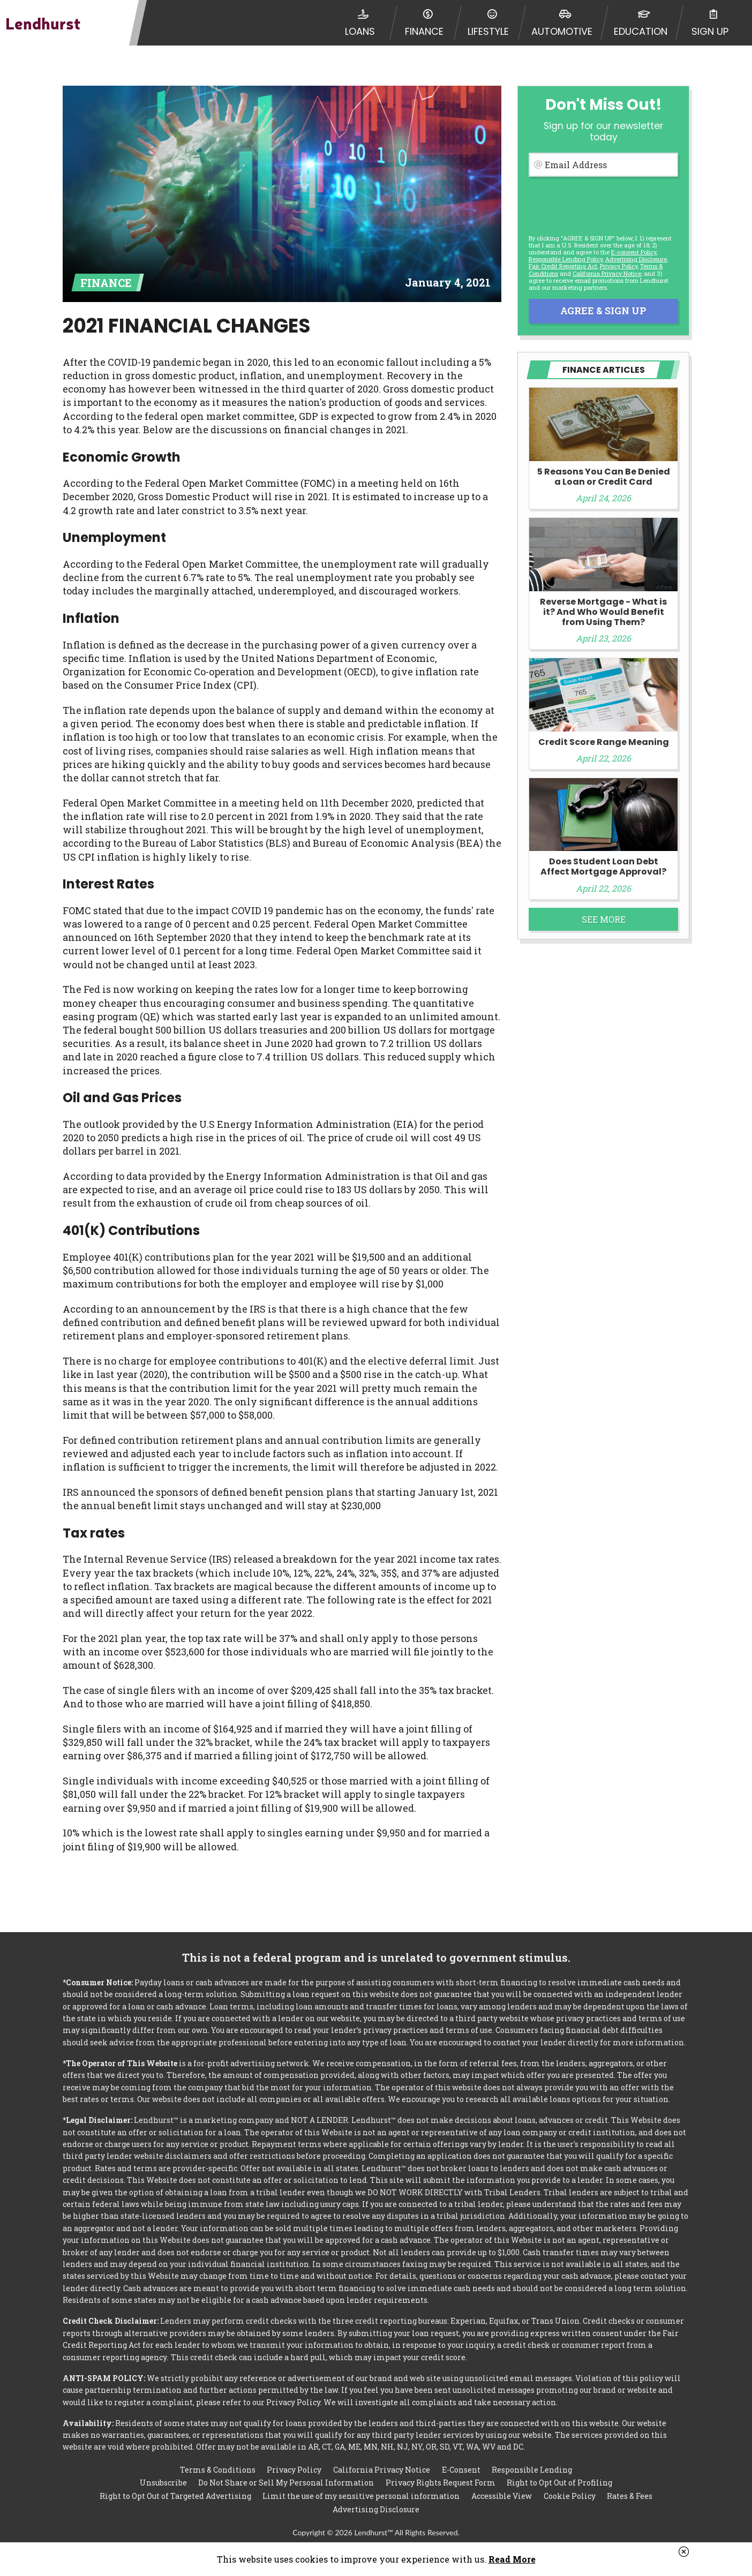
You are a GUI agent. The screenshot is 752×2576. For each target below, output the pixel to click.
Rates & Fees (629, 2496)
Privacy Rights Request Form (440, 2482)
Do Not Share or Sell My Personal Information (286, 2482)
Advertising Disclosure (376, 2509)
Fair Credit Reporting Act (563, 266)
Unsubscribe (163, 2482)
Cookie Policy (570, 2496)
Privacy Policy (618, 266)
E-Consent (461, 2469)
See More (604, 919)
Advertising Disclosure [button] (636, 259)
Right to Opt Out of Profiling (559, 2482)
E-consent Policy (633, 252)
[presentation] (602, 204)
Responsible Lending (532, 2469)
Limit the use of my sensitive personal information (361, 2496)
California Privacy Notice (607, 273)
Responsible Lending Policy (566, 259)
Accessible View (501, 2496)
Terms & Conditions (217, 2469)
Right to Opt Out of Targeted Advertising (175, 2496)
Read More (512, 2559)
